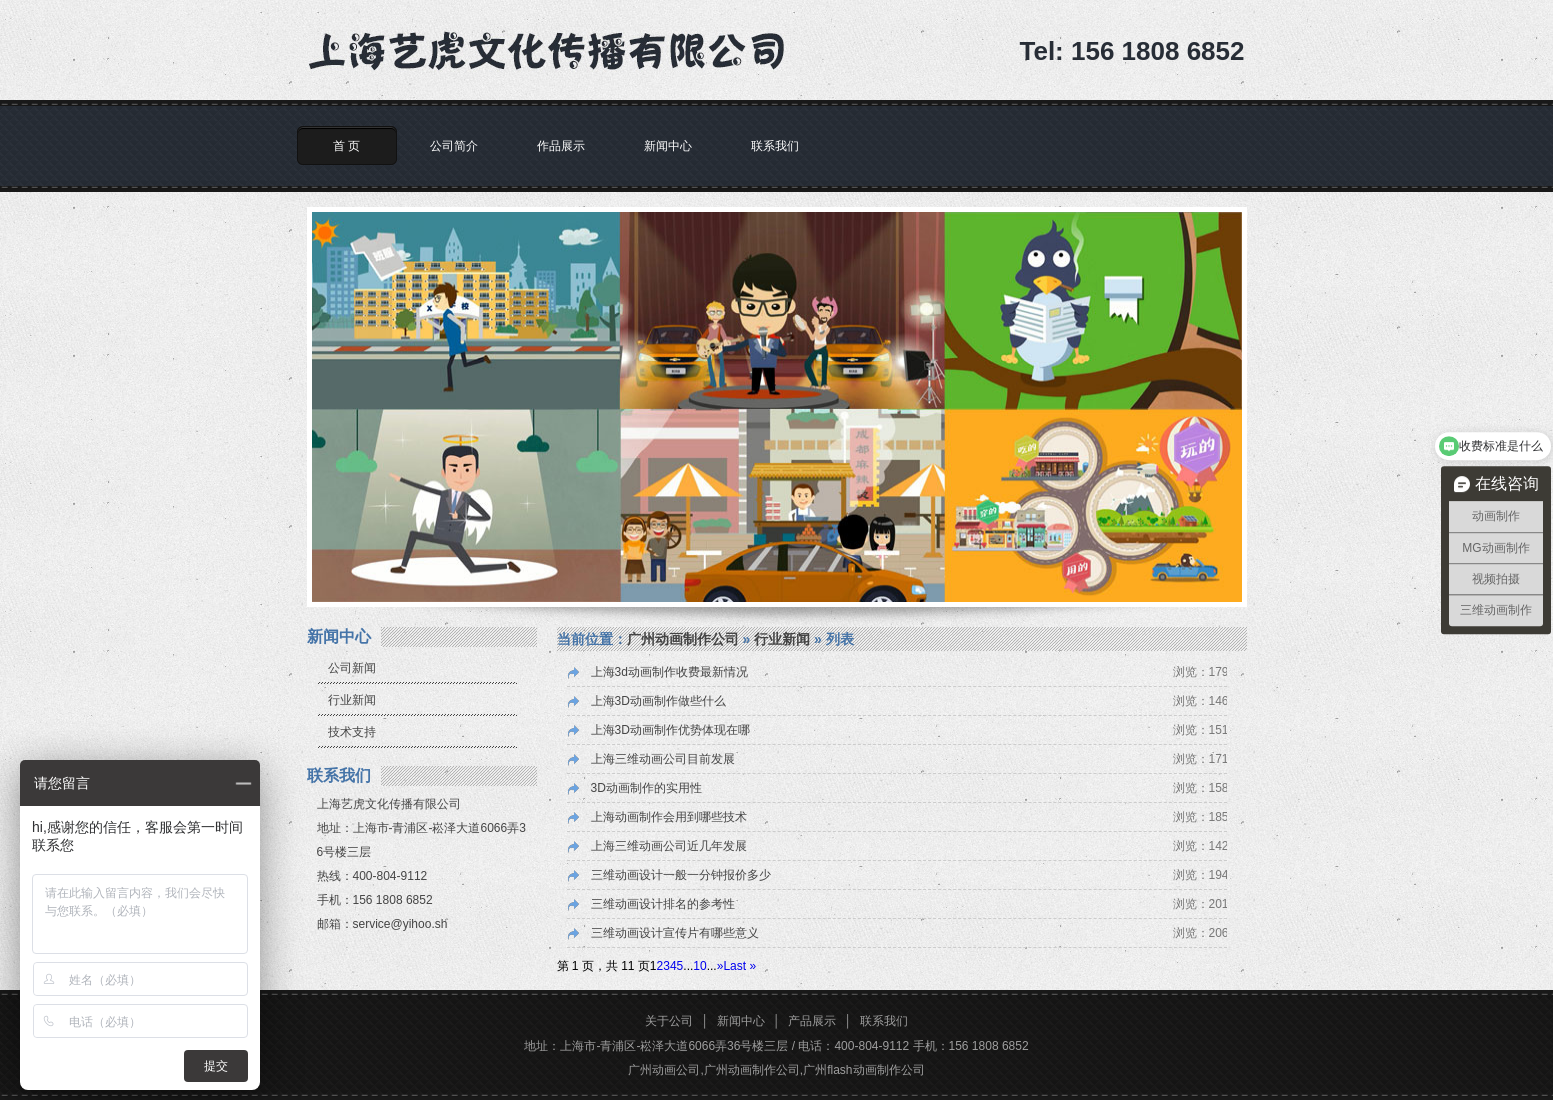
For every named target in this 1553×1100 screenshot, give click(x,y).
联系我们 (775, 146)
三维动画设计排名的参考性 (663, 904)
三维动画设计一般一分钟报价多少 (681, 875)
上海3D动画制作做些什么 (658, 701)
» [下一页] (720, 966)
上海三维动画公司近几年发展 (669, 846)
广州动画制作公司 (683, 639)
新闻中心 (668, 146)
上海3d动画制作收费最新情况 (669, 672)
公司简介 (454, 146)
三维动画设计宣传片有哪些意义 (675, 933)
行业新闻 (352, 700)
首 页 (346, 146)
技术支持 (352, 732)
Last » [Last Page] (739, 966)
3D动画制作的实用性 (646, 788)
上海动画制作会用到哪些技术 (669, 817)
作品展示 (561, 146)
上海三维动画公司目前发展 (663, 759)
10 (699, 966)
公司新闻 (352, 668)
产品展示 (812, 1021)
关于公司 (669, 1021)
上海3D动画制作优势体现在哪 (670, 730)
